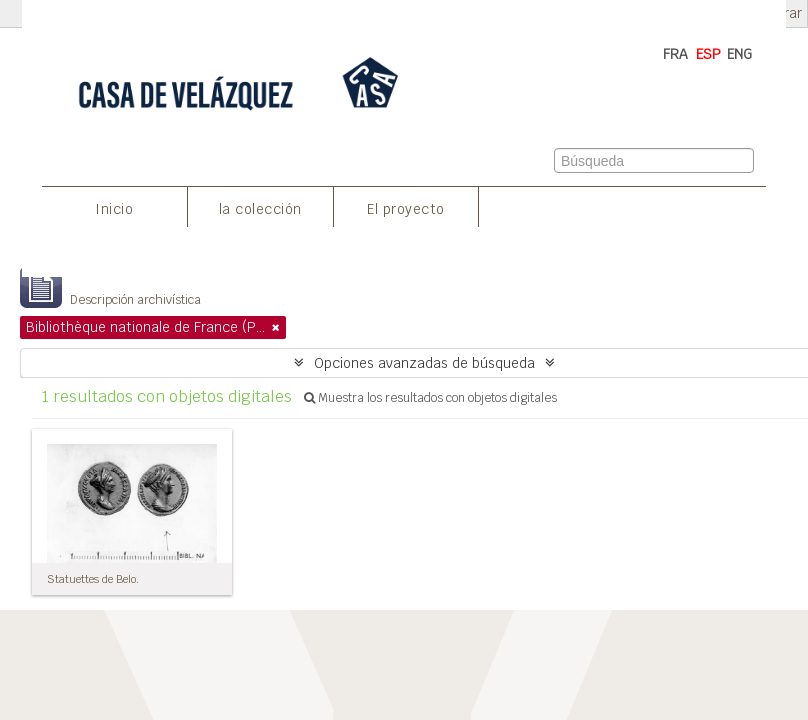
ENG (739, 54)
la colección (260, 209)
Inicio (114, 209)
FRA (675, 54)
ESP (708, 54)
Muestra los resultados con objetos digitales (430, 398)
